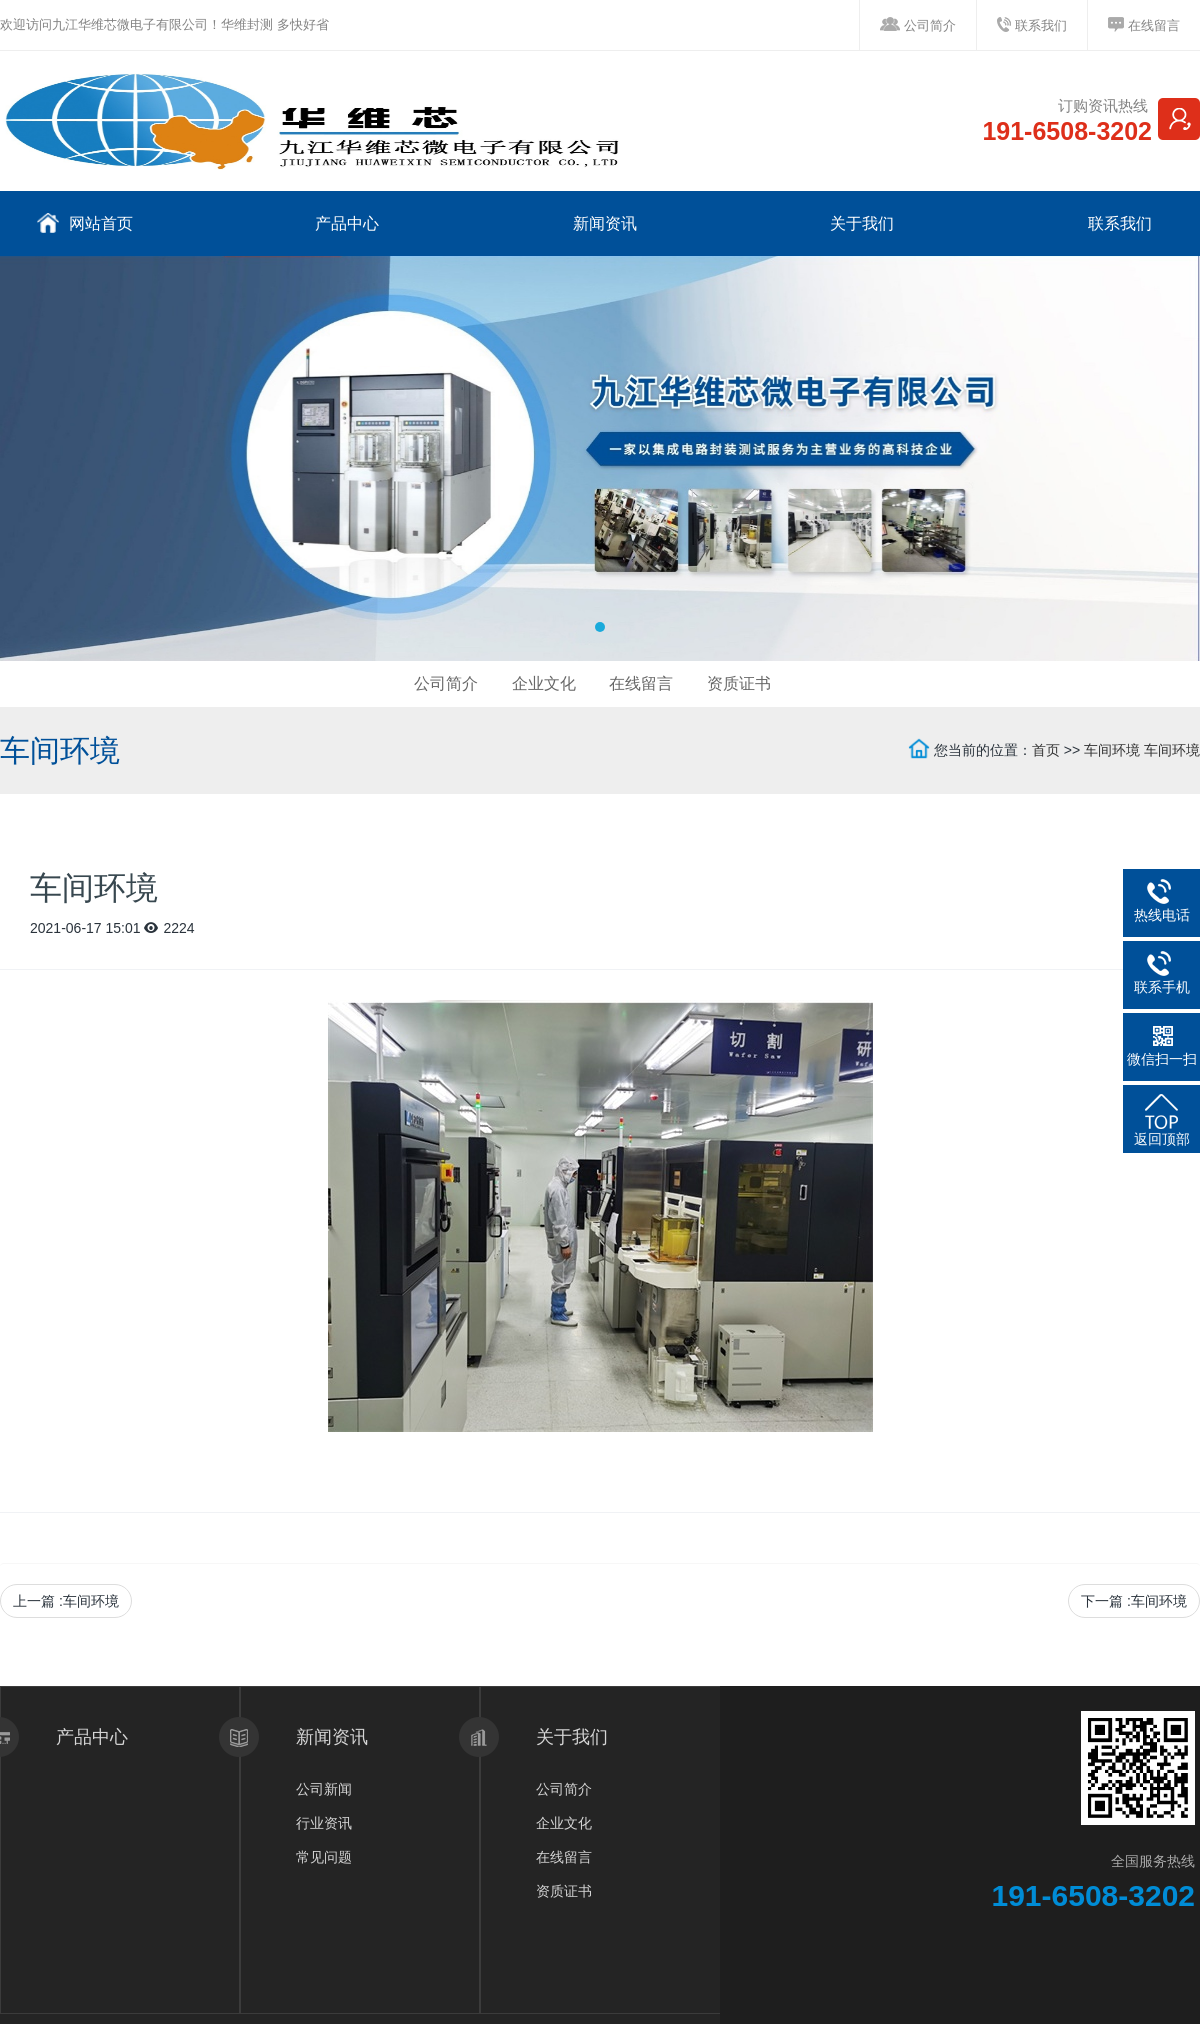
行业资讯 (324, 1823)
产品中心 (345, 223)
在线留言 (1154, 25)
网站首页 (85, 223)
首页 (1046, 750)
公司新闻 (324, 1789)
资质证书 (739, 683)
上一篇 (66, 1601)
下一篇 (1134, 1601)
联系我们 (1041, 25)
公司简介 (930, 25)
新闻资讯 (602, 223)
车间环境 (1112, 750)
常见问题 (324, 1857)
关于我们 (860, 223)
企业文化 (544, 683)
